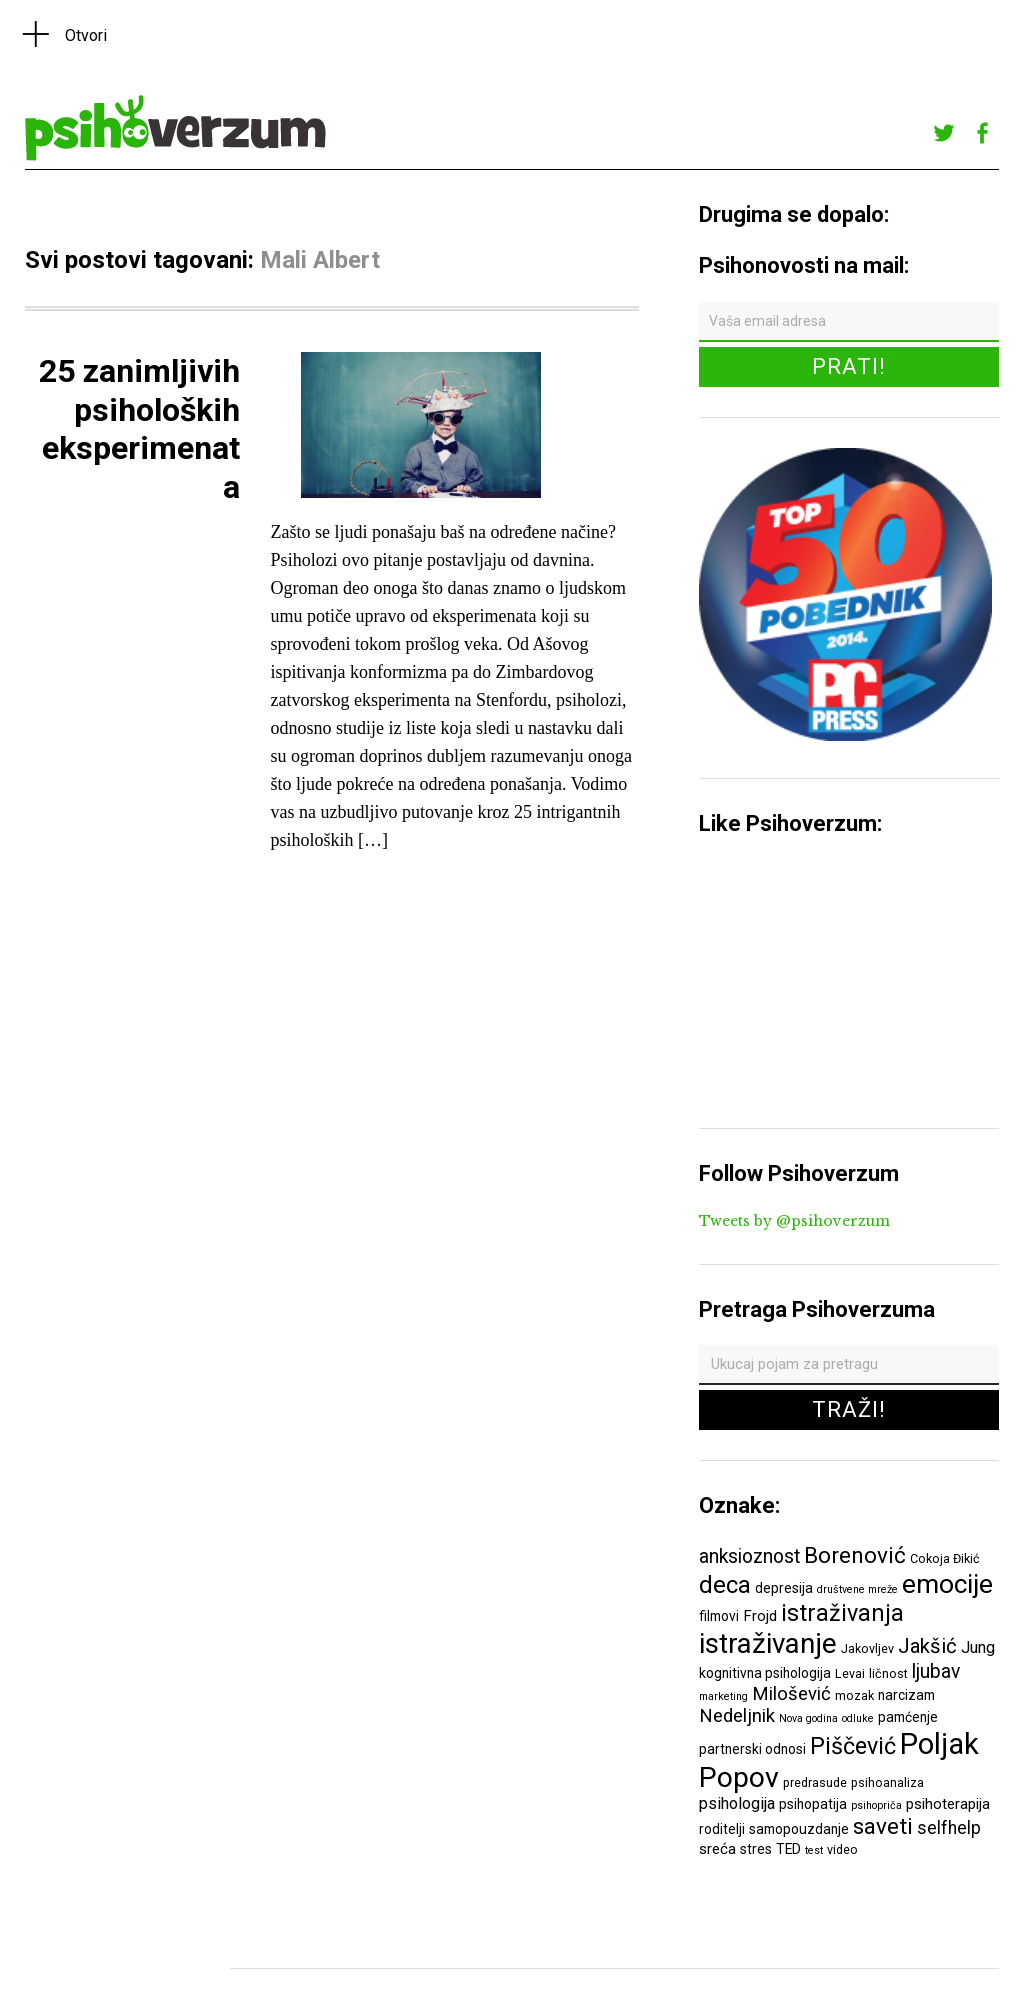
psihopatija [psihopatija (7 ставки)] (813, 1804)
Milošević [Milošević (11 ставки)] (791, 1694)
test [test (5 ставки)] (814, 1850)
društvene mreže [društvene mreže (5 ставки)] (857, 1589)
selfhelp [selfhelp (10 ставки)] (949, 1828)
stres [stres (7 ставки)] (756, 1849)
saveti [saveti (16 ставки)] (883, 1826)
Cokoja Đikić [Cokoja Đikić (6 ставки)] (945, 1558)
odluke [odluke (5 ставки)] (858, 1718)
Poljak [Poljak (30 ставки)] (939, 1744)
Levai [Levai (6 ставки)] (850, 1673)
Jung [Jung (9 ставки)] (978, 1647)
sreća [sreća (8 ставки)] (717, 1849)
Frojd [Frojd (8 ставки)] (760, 1616)
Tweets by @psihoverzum (794, 1221)
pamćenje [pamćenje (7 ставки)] (908, 1717)
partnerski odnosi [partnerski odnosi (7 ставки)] (752, 1749)
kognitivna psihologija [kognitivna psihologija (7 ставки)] (765, 1673)
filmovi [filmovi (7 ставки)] (719, 1616)
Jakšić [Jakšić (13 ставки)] (927, 1646)
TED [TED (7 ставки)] (788, 1849)
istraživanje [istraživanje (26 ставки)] (768, 1643)
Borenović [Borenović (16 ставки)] (855, 1555)
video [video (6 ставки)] (842, 1849)
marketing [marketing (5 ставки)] (723, 1696)
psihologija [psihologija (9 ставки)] (737, 1803)
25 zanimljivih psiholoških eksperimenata (139, 428)
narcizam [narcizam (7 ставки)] (906, 1695)
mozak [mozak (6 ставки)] (854, 1695)
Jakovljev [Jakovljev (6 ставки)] (867, 1648)
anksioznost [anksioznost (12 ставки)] (749, 1556)
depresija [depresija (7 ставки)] (784, 1588)
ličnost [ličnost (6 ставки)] (888, 1673)
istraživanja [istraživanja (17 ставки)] (842, 1613)
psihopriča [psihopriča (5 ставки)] (876, 1805)
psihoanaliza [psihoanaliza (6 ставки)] (887, 1782)
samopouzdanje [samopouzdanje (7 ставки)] (799, 1829)
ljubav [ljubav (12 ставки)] (936, 1671)
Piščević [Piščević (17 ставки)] (853, 1746)
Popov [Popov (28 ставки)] (739, 1777)
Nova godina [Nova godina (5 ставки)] (808, 1718)
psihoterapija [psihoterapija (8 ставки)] (948, 1804)
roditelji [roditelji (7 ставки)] (722, 1829)
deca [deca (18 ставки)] (725, 1585)
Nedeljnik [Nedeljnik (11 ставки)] (737, 1716)
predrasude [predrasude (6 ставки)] (815, 1782)
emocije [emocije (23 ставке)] (947, 1583)
